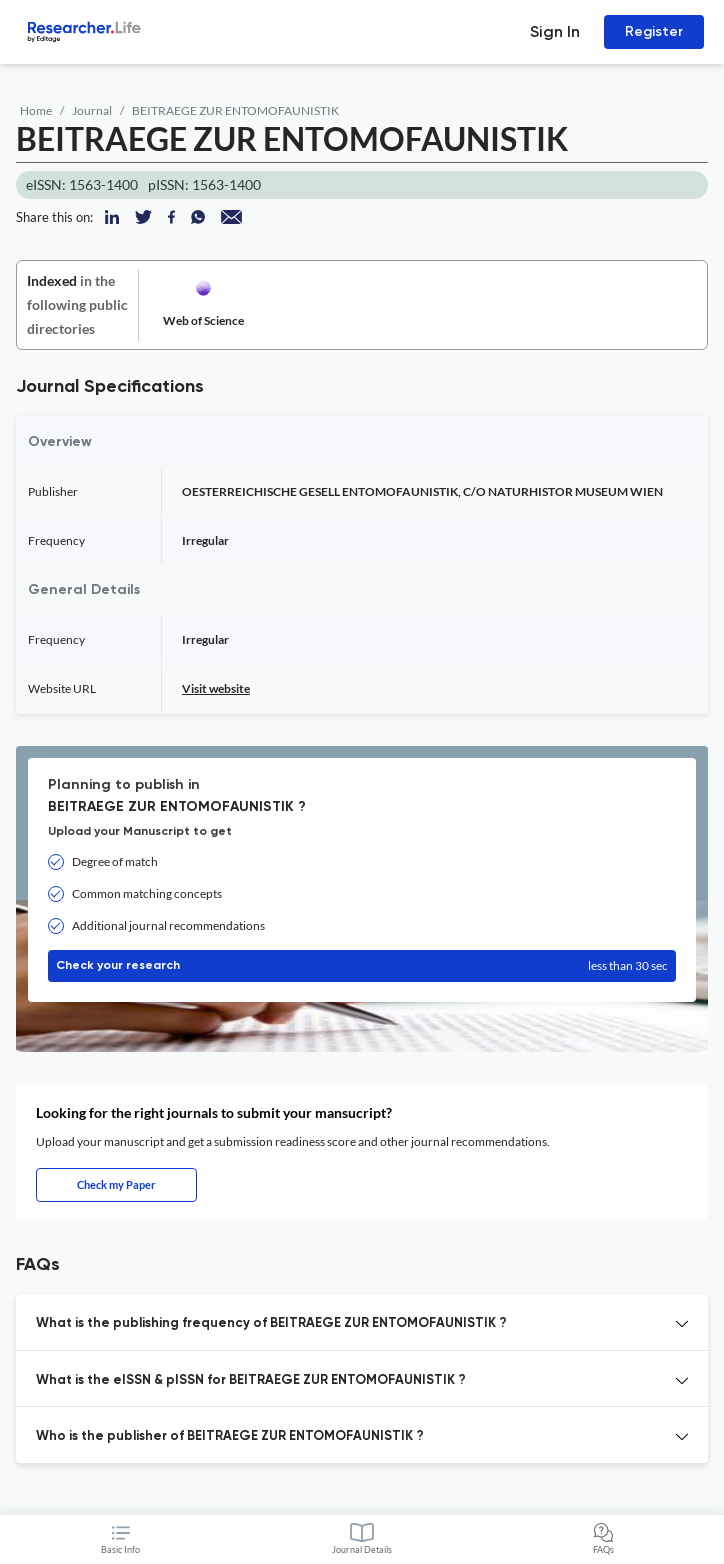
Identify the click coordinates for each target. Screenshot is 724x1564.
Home (36, 110)
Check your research (362, 966)
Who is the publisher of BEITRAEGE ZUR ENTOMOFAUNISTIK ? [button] (230, 1436)
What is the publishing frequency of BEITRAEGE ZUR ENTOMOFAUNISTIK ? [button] (271, 1323)
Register (654, 31)
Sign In (555, 31)
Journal (92, 110)
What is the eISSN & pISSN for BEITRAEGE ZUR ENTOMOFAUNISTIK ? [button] (251, 1380)
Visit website (216, 688)
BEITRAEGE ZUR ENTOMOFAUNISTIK (235, 110)
